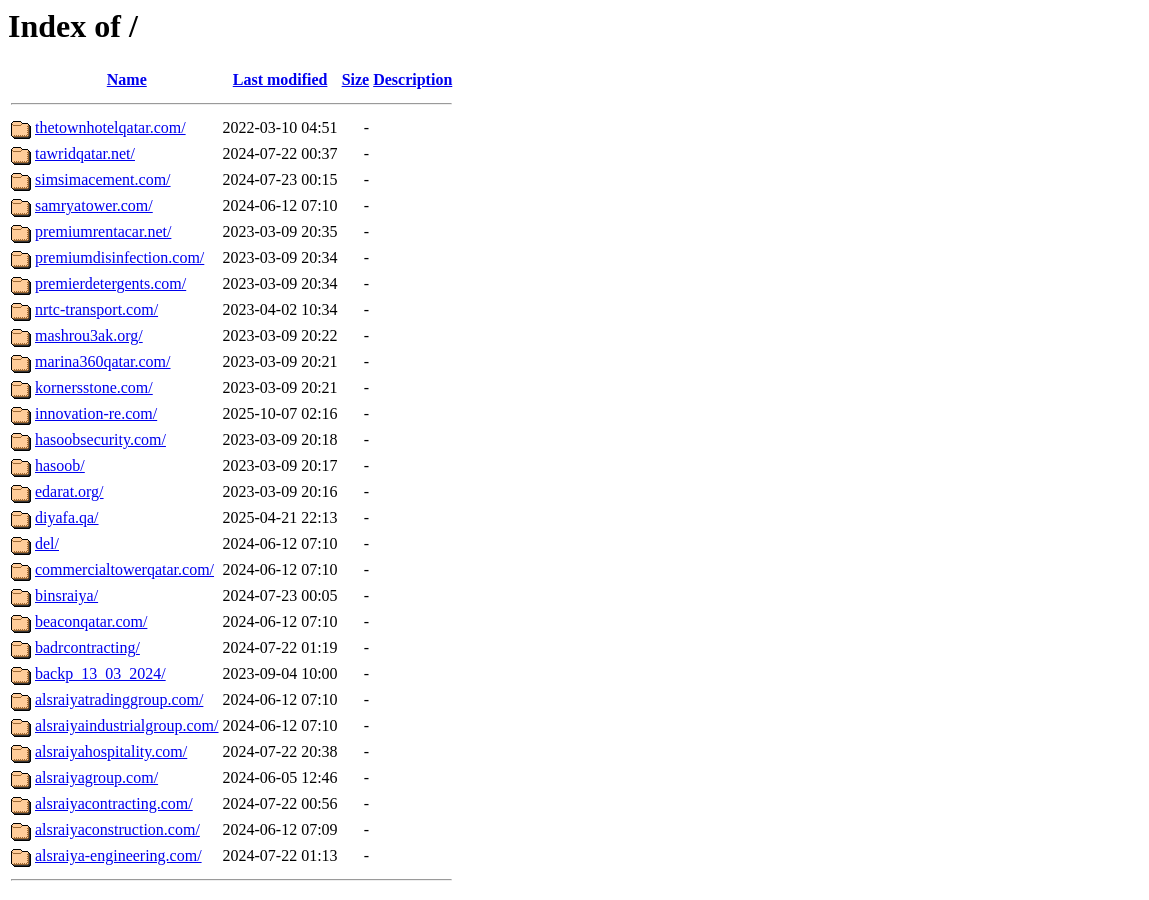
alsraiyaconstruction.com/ (117, 829)
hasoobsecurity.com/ (100, 439)
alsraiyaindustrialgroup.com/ (127, 725)
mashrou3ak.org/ (89, 335)
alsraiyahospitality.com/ (111, 751)
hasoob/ (60, 465)
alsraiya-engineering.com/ (118, 855)
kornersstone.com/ (94, 387)
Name (127, 79)
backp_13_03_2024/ (100, 673)
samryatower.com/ (94, 205)
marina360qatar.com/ (103, 361)
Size (356, 79)
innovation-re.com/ (96, 413)
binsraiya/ (66, 595)
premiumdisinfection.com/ (119, 257)
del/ (47, 543)
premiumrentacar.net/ (103, 231)
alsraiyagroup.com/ (96, 777)
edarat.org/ (69, 491)
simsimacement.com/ (103, 179)
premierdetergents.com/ (110, 283)
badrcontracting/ (87, 647)
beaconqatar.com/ (91, 621)
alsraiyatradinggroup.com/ (119, 699)
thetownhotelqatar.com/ (110, 127)
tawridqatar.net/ (85, 153)
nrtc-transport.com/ (96, 309)
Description (412, 79)
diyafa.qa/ (67, 517)
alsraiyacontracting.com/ (114, 803)
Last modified (280, 79)
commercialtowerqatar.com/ (124, 569)
